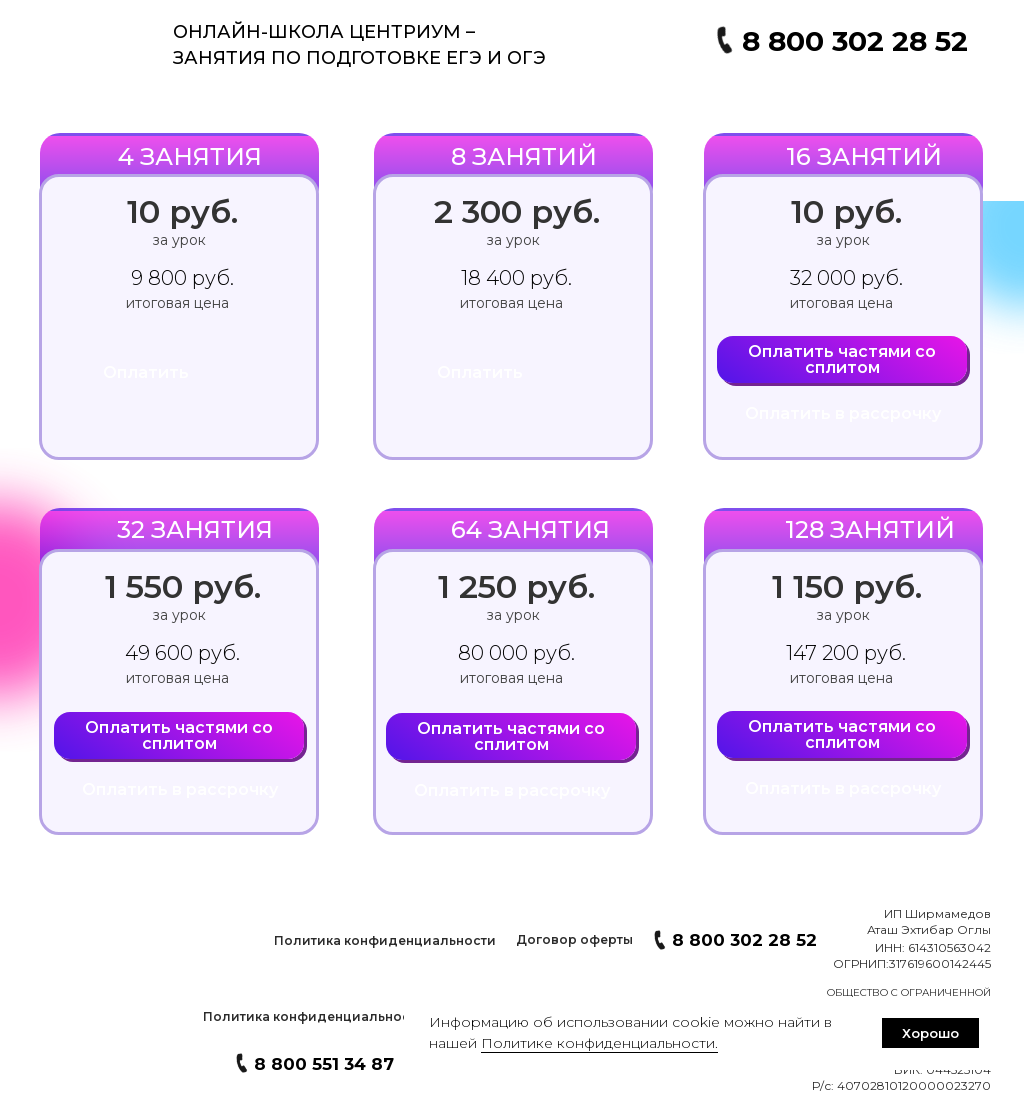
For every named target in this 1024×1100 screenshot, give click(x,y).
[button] (384, 941)
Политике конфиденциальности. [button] (599, 1043)
